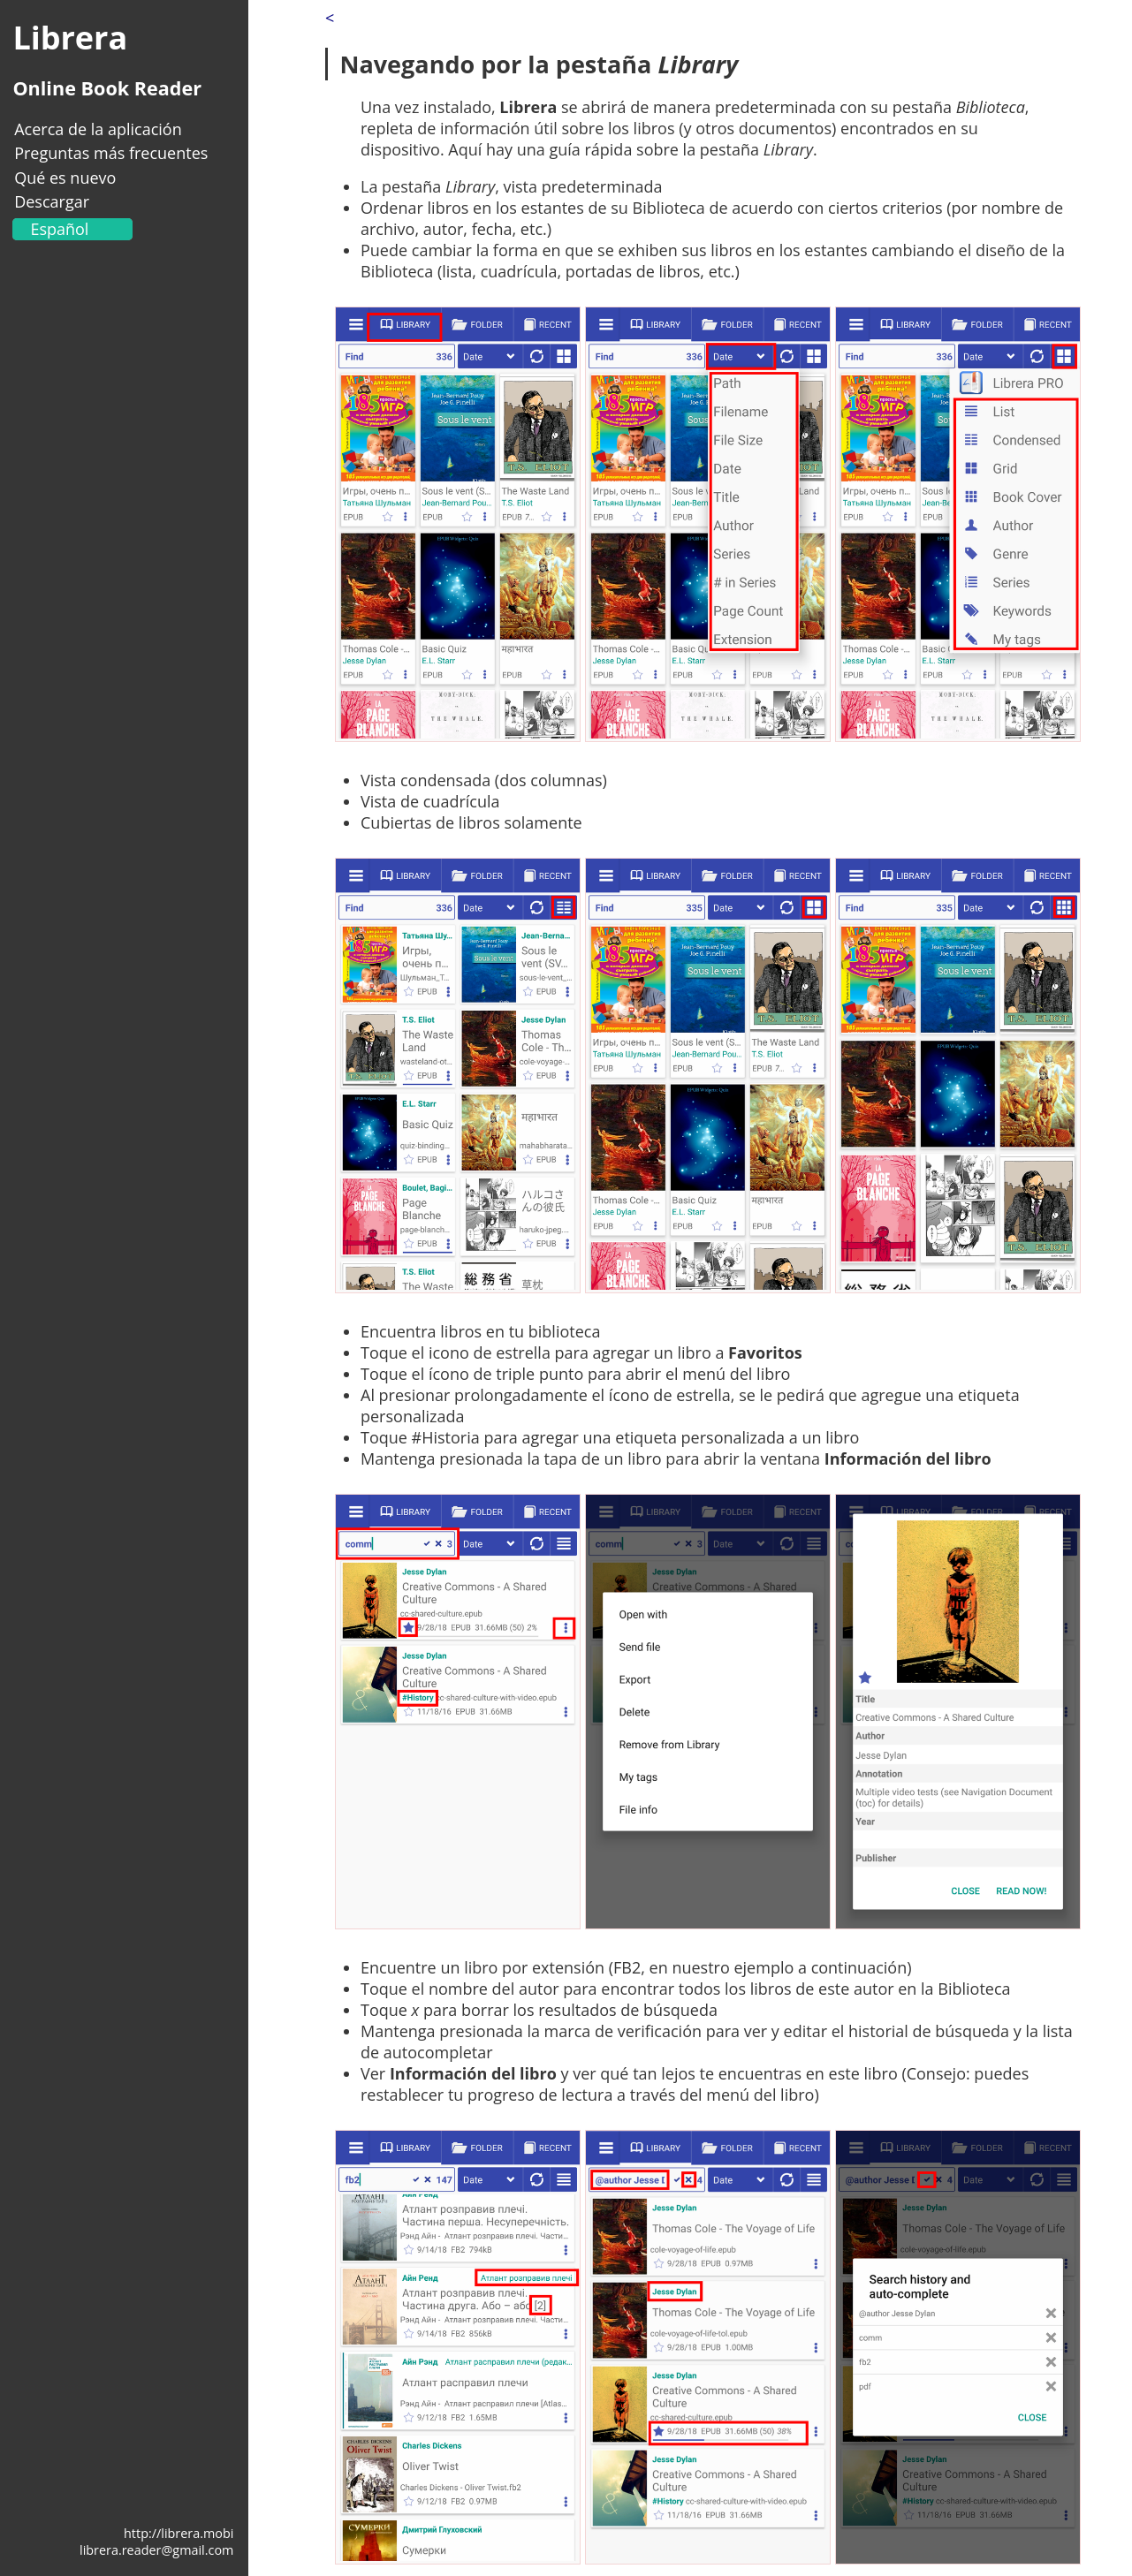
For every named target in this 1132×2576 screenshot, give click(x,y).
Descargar (51, 201)
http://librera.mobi (178, 2533)
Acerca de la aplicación (98, 129)
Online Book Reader (106, 88)
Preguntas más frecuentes (111, 152)
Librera (69, 37)
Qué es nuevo (65, 177)
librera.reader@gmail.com (156, 2550)
